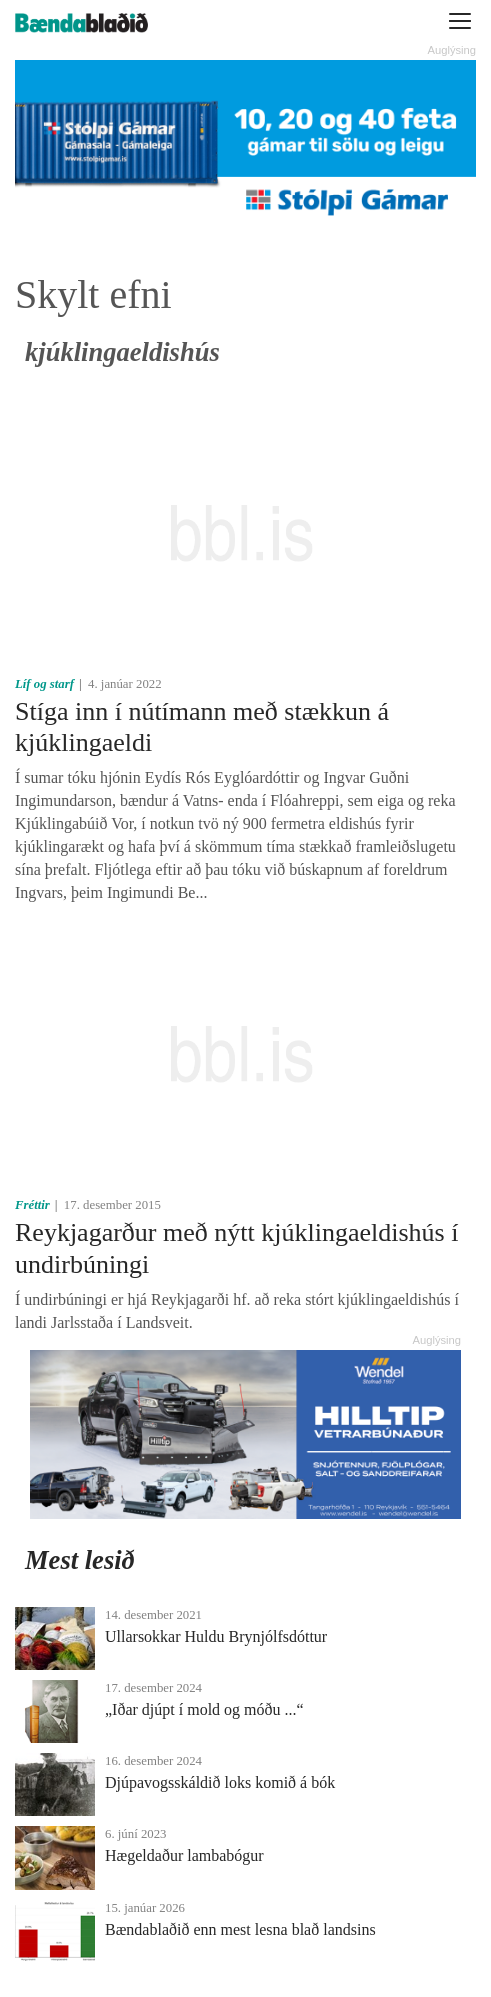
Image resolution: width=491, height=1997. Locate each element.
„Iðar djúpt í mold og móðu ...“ (204, 1709)
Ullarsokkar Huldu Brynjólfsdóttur (216, 1636)
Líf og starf (44, 684)
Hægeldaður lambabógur (184, 1855)
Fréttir (32, 1205)
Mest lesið (80, 1560)
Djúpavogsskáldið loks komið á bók (220, 1782)
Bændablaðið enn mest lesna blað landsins (240, 1929)
